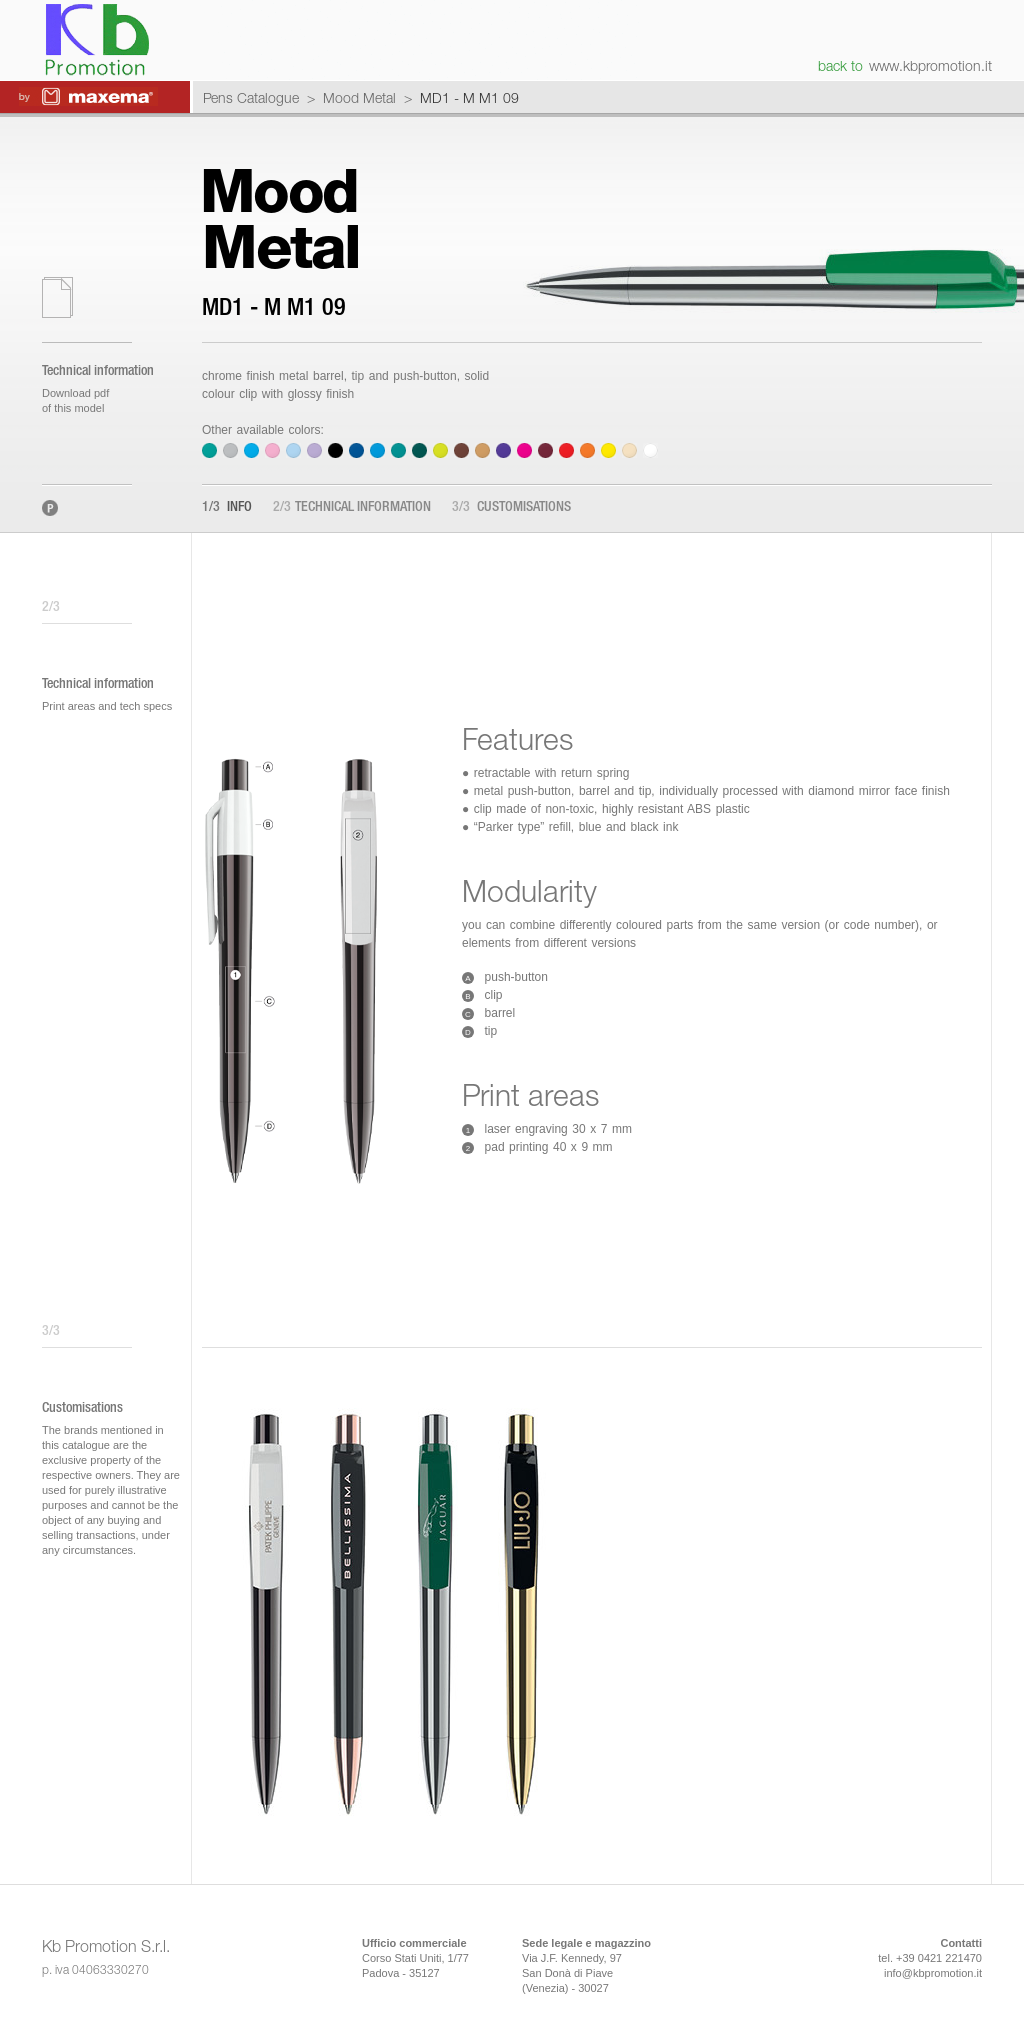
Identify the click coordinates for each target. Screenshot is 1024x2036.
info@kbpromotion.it (933, 1973)
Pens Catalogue (251, 97)
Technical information (352, 508)
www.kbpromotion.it (930, 65)
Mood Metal (359, 97)
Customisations (511, 508)
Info (227, 508)
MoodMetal (280, 219)
